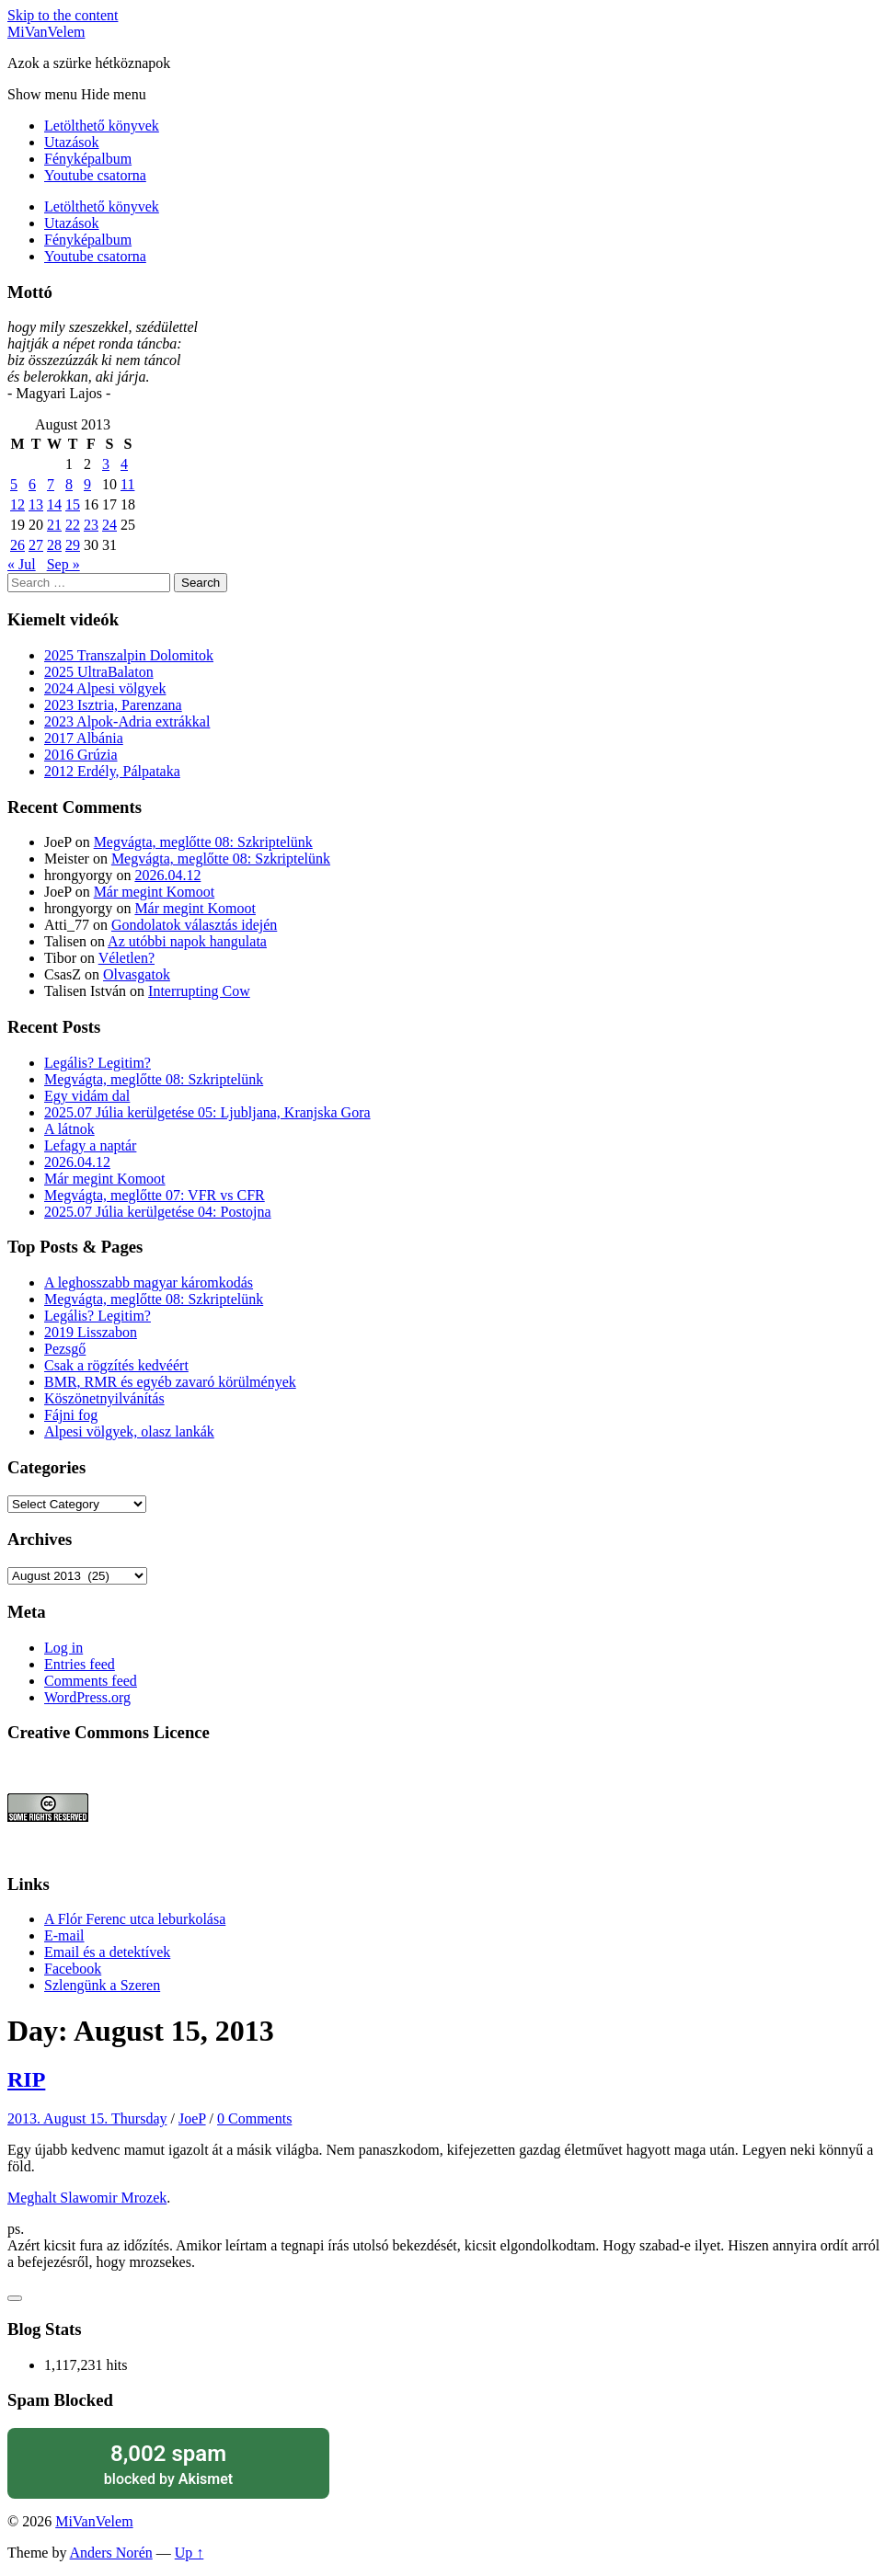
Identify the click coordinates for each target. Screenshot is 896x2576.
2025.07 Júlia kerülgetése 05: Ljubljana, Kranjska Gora (207, 1112)
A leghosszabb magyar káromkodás (148, 1282)
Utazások (71, 142)
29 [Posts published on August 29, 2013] (72, 545)
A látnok (69, 1129)
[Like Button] (14, 2298)
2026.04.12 (167, 875)
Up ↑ (189, 2552)
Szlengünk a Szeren (102, 1985)
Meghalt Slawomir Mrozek (87, 2197)
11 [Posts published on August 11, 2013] (127, 484)
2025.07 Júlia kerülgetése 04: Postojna (157, 1211)
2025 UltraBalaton (99, 672)
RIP (26, 2079)
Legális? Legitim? (97, 1062)
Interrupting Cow (199, 991)
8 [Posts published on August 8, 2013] (69, 484)
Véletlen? (126, 958)
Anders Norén (111, 2552)
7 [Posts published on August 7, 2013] (50, 484)
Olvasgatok (136, 974)
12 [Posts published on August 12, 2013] (17, 504)
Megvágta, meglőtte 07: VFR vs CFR (154, 1195)
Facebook (72, 1968)
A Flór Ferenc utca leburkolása (134, 1919)
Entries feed (79, 1664)
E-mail (64, 1935)
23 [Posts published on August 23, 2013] (91, 524)
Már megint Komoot (154, 891)
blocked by (168, 2463)
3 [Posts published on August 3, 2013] (105, 464)
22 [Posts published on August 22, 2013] (72, 524)
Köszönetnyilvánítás (104, 1398)
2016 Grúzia (81, 754)
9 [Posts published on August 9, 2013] (87, 484)
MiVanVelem (46, 32)
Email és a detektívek (107, 1952)
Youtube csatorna (95, 175)
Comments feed (90, 1681)
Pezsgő (65, 1349)
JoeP (192, 2118)
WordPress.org (87, 1697)
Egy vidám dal (87, 1096)
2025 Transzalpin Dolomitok (128, 655)
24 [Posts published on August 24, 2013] (109, 524)
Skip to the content (62, 15)
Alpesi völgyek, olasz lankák (129, 1431)
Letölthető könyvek (101, 125)
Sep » (63, 564)
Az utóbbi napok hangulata (187, 941)
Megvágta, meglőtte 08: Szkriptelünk (203, 842)
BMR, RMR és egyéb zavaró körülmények (170, 1382)
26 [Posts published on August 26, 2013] (17, 545)
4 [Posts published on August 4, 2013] (124, 464)
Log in (63, 1647)
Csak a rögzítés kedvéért (116, 1365)
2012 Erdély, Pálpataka (112, 771)
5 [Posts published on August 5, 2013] (13, 484)
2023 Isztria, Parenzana (113, 705)
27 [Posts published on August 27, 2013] (36, 545)
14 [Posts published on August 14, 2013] (54, 504)
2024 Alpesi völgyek (105, 688)
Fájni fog (71, 1415)
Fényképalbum (88, 158)
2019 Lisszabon (90, 1332)
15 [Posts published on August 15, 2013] (72, 504)
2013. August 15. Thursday (87, 2118)
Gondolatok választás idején (194, 925)
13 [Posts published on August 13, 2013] (36, 504)
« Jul (21, 564)
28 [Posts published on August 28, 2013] (54, 545)
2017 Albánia (83, 738)
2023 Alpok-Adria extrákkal (127, 721)
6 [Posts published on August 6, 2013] (32, 484)
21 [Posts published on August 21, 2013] (54, 524)
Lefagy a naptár (90, 1145)
